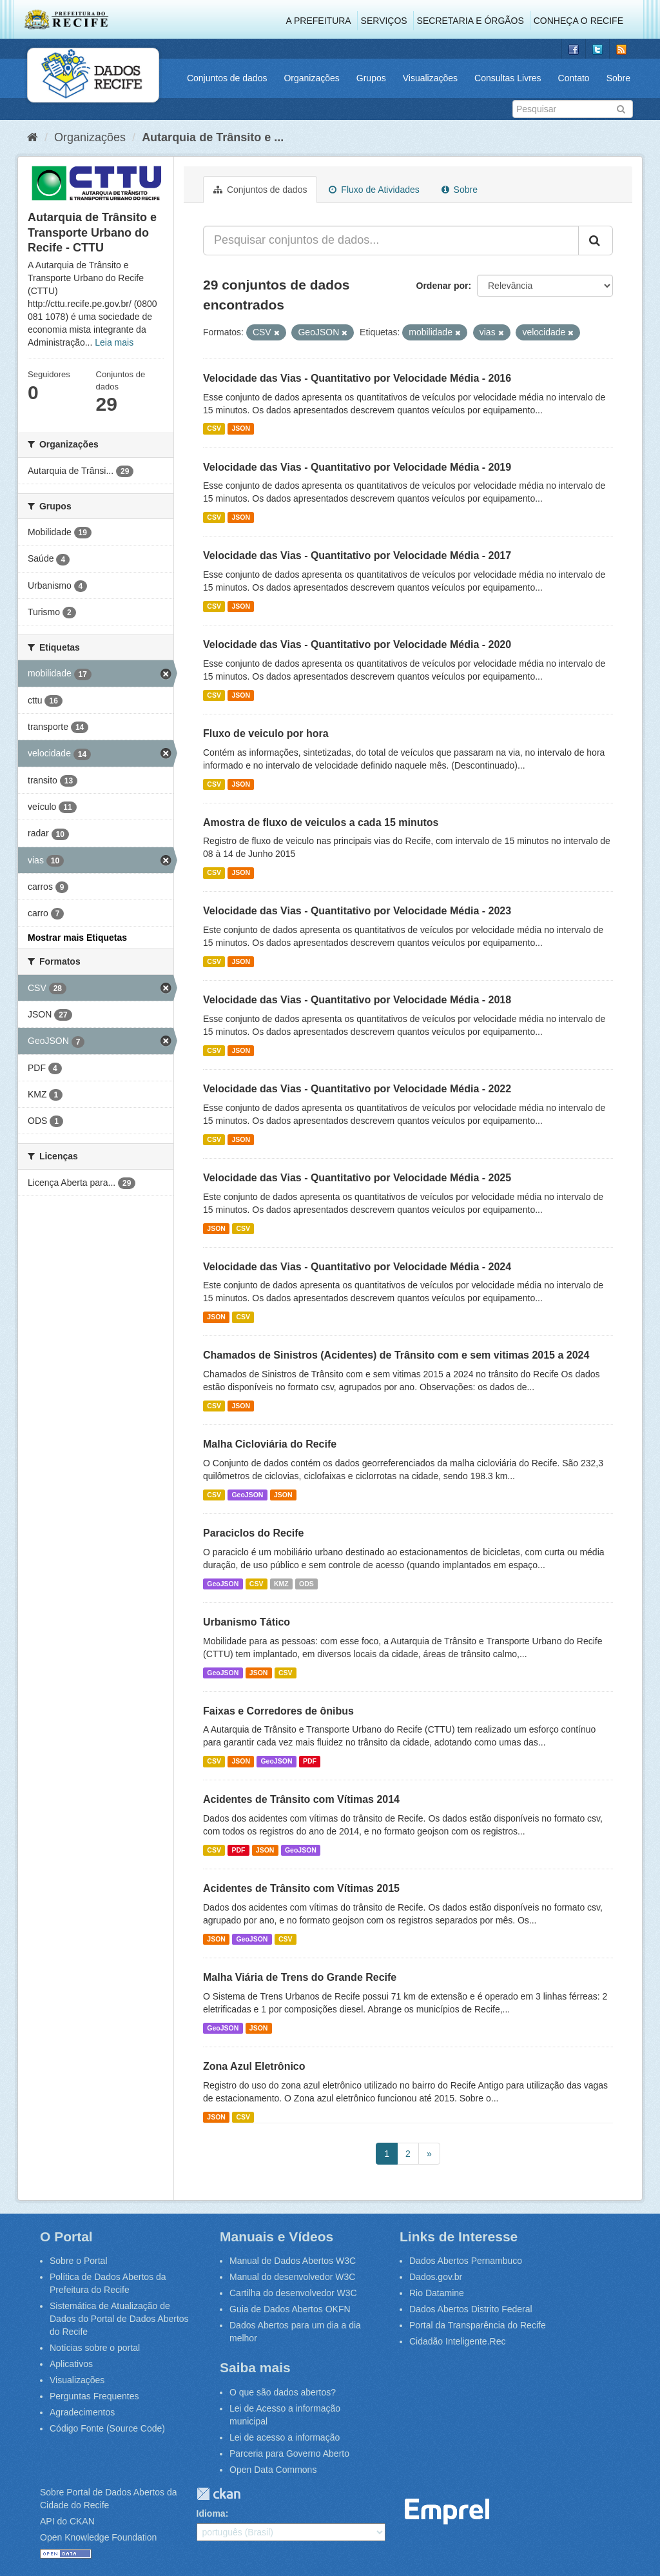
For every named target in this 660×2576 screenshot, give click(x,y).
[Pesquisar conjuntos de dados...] (391, 240)
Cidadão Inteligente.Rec (457, 2341)
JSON (240, 429)
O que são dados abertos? (282, 2392)
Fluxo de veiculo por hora (266, 733)
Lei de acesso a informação (284, 2437)
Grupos (371, 78)
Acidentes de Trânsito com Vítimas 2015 (301, 1888)
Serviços (384, 20)
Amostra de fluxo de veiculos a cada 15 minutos (320, 822)
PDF (309, 1761)
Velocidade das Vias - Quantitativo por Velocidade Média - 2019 (357, 467)
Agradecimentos (82, 2412)
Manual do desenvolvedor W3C (292, 2277)
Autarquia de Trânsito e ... (213, 137)
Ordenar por (442, 285)
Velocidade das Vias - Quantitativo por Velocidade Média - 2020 (357, 644)
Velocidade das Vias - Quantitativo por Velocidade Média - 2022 (357, 1088)
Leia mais (114, 342)
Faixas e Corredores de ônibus (278, 1711)
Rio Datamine (436, 2293)
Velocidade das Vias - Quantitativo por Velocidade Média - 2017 (357, 555)
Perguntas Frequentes (94, 2396)
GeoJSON (247, 1495)
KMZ (281, 1584)
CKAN (218, 2494)
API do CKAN (67, 2521)
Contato (574, 78)
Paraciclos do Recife (253, 1533)
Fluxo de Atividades (374, 189)
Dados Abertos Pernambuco (465, 2261)
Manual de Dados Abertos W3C (292, 2261)
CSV (214, 429)
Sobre (618, 78)
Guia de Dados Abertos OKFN (290, 2309)
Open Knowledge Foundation (98, 2537)
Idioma (211, 2513)
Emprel (447, 2512)
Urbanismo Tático (246, 1622)
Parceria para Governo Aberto (289, 2453)
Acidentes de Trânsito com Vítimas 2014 (301, 1799)
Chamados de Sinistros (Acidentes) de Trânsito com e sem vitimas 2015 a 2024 (396, 1355)
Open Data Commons (272, 2469)
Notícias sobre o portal (95, 2348)
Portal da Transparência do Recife (477, 2325)
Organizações (311, 78)
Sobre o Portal (79, 2261)
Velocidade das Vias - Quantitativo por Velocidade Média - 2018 (357, 999)
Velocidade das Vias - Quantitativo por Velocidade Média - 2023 (357, 910)
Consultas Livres (507, 78)
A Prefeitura (318, 20)
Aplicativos (71, 2364)
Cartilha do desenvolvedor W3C (293, 2293)
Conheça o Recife (578, 20)
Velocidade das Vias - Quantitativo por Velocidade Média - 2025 (357, 1177)
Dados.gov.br (435, 2277)
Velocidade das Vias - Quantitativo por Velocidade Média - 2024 (357, 1266)
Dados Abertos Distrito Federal (470, 2309)
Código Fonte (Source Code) (107, 2428)
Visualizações (430, 78)
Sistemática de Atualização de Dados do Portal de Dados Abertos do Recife (119, 2319)
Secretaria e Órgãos (470, 20)
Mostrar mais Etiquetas (77, 937)
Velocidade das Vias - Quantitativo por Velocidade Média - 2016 (357, 378)
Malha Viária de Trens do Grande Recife (299, 1977)
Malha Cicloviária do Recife (269, 1444)
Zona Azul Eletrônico (254, 2066)
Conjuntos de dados (227, 78)
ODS (306, 1584)
